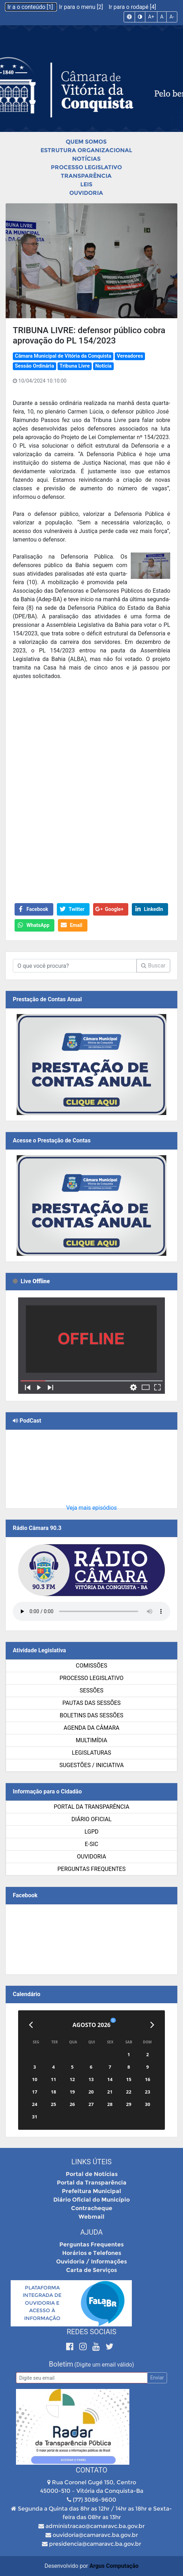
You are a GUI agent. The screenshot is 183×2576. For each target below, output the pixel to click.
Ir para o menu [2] (81, 7)
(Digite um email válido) (104, 2364)
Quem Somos (86, 141)
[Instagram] (84, 2346)
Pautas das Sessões (92, 1703)
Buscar (153, 965)
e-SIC (91, 1844)
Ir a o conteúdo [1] (30, 7)
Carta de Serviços (91, 2270)
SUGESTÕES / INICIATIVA (91, 1765)
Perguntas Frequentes (92, 1869)
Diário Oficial (91, 1819)
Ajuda (91, 2232)
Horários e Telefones (91, 2253)
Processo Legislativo (86, 167)
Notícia (103, 366)
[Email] (81, 2377)
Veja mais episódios (91, 1507)
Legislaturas (91, 1752)
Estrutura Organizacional (86, 150)
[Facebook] (71, 2346)
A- (171, 17)
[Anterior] (31, 2025)
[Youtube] (97, 2346)
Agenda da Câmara (91, 1727)
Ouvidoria (86, 193)
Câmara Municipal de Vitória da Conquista (63, 356)
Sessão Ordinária (34, 366)
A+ (151, 17)
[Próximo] (152, 2025)
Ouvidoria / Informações (91, 2261)
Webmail (91, 2216)
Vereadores (130, 356)
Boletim (61, 2364)
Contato (91, 2470)
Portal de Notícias (92, 2174)
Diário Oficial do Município (91, 2199)
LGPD (92, 1831)
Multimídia (91, 1740)
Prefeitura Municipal (91, 2191)
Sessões (91, 1690)
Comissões (91, 1665)
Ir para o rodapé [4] (132, 7)
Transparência (86, 175)
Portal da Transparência (91, 1806)
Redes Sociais (92, 2331)
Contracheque (91, 2208)
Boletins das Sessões (91, 1715)
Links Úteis (91, 2162)
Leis (86, 184)
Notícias (86, 158)
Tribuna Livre (75, 366)
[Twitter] (109, 2346)
